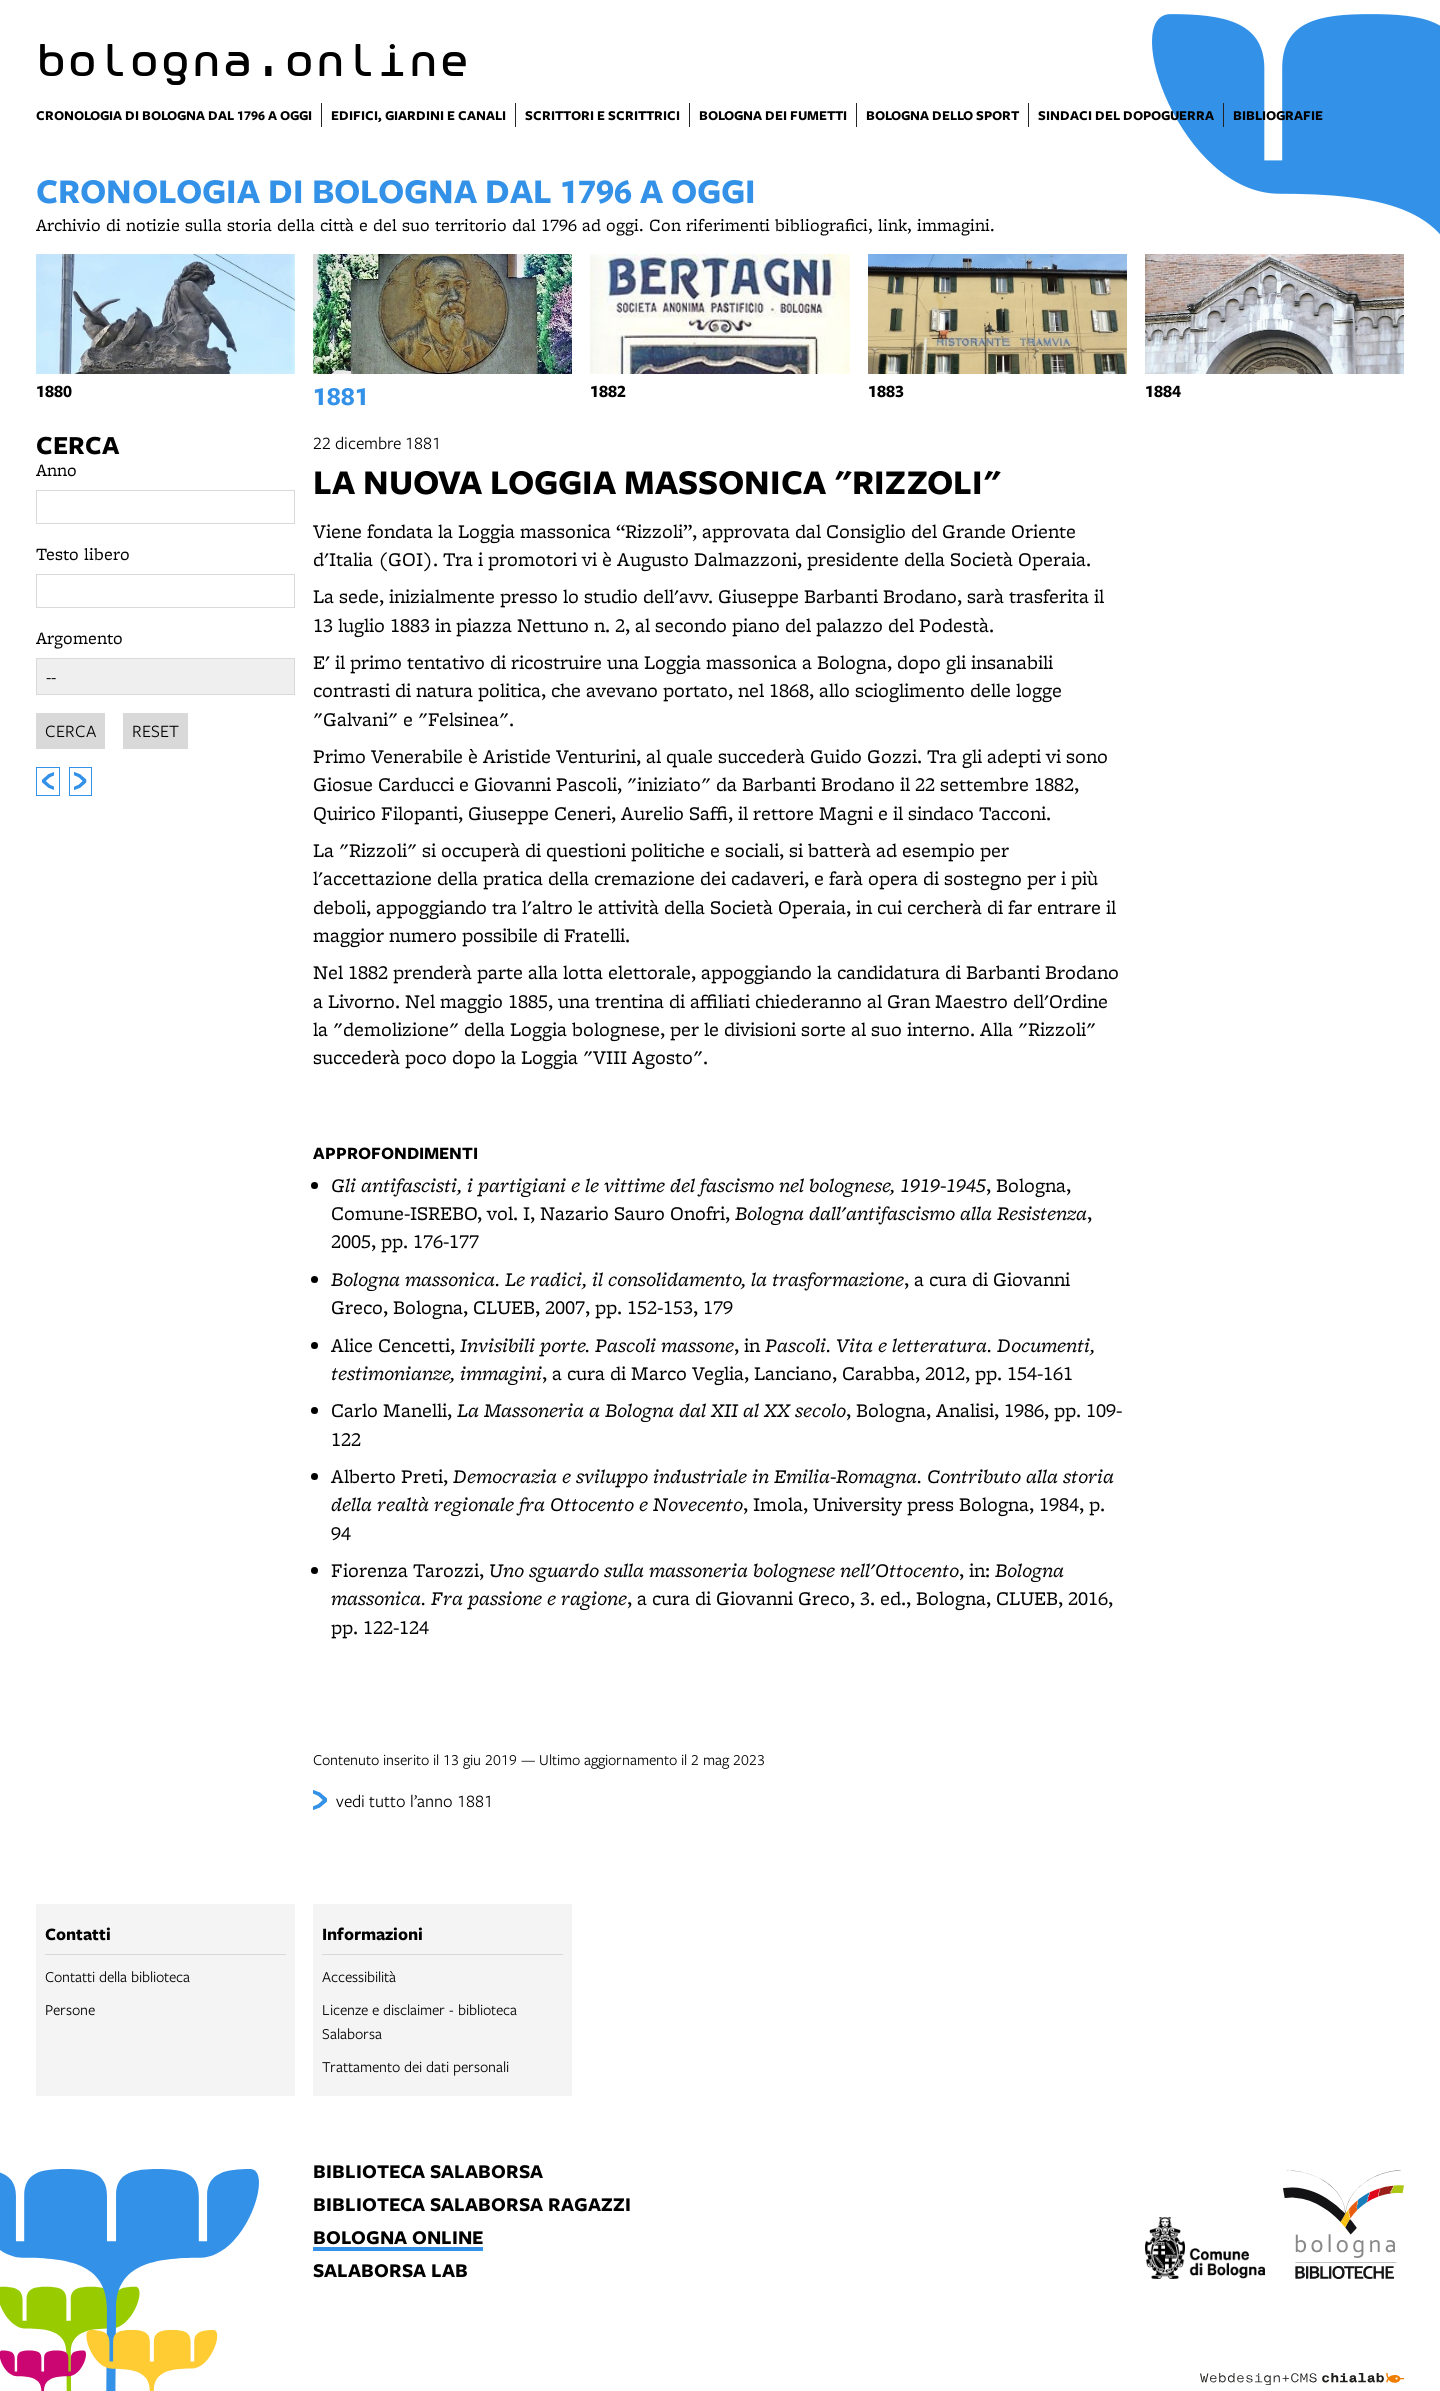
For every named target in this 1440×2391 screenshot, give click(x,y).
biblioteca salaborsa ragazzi (472, 2205)
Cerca (77, 444)
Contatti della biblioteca (117, 1976)
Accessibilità (359, 1976)
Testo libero (83, 553)
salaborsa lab (390, 2271)
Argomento (79, 637)
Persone (70, 2009)
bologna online (398, 2238)
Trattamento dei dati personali (415, 2066)
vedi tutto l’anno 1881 (414, 1800)
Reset (155, 727)
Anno (56, 469)
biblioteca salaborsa (428, 2172)
